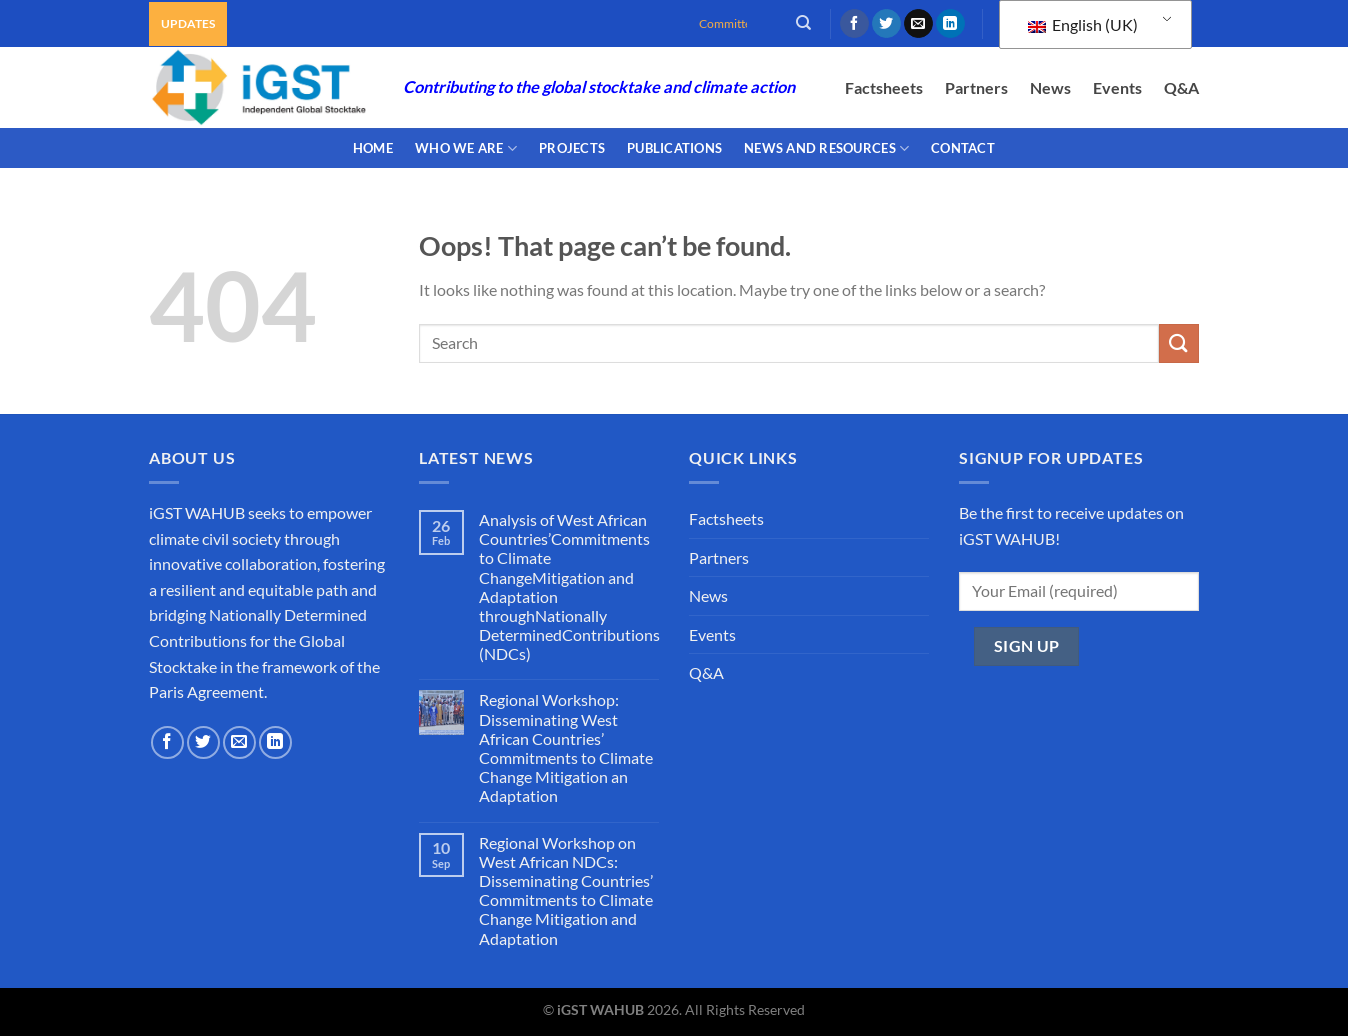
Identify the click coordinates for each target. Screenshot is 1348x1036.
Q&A (1181, 87)
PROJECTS (572, 148)
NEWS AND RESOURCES (826, 148)
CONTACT (963, 148)
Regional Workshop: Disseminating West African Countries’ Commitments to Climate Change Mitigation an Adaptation (566, 747)
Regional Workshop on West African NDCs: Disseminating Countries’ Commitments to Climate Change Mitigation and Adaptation (566, 890)
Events (1117, 87)
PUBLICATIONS (674, 148)
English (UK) (1083, 24)
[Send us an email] (918, 24)
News (1050, 87)
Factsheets (884, 87)
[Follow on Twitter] (886, 24)
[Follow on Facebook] (854, 24)
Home (373, 148)
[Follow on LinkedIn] (950, 24)
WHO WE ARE (466, 148)
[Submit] (1179, 343)
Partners (976, 87)
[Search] (803, 23)
